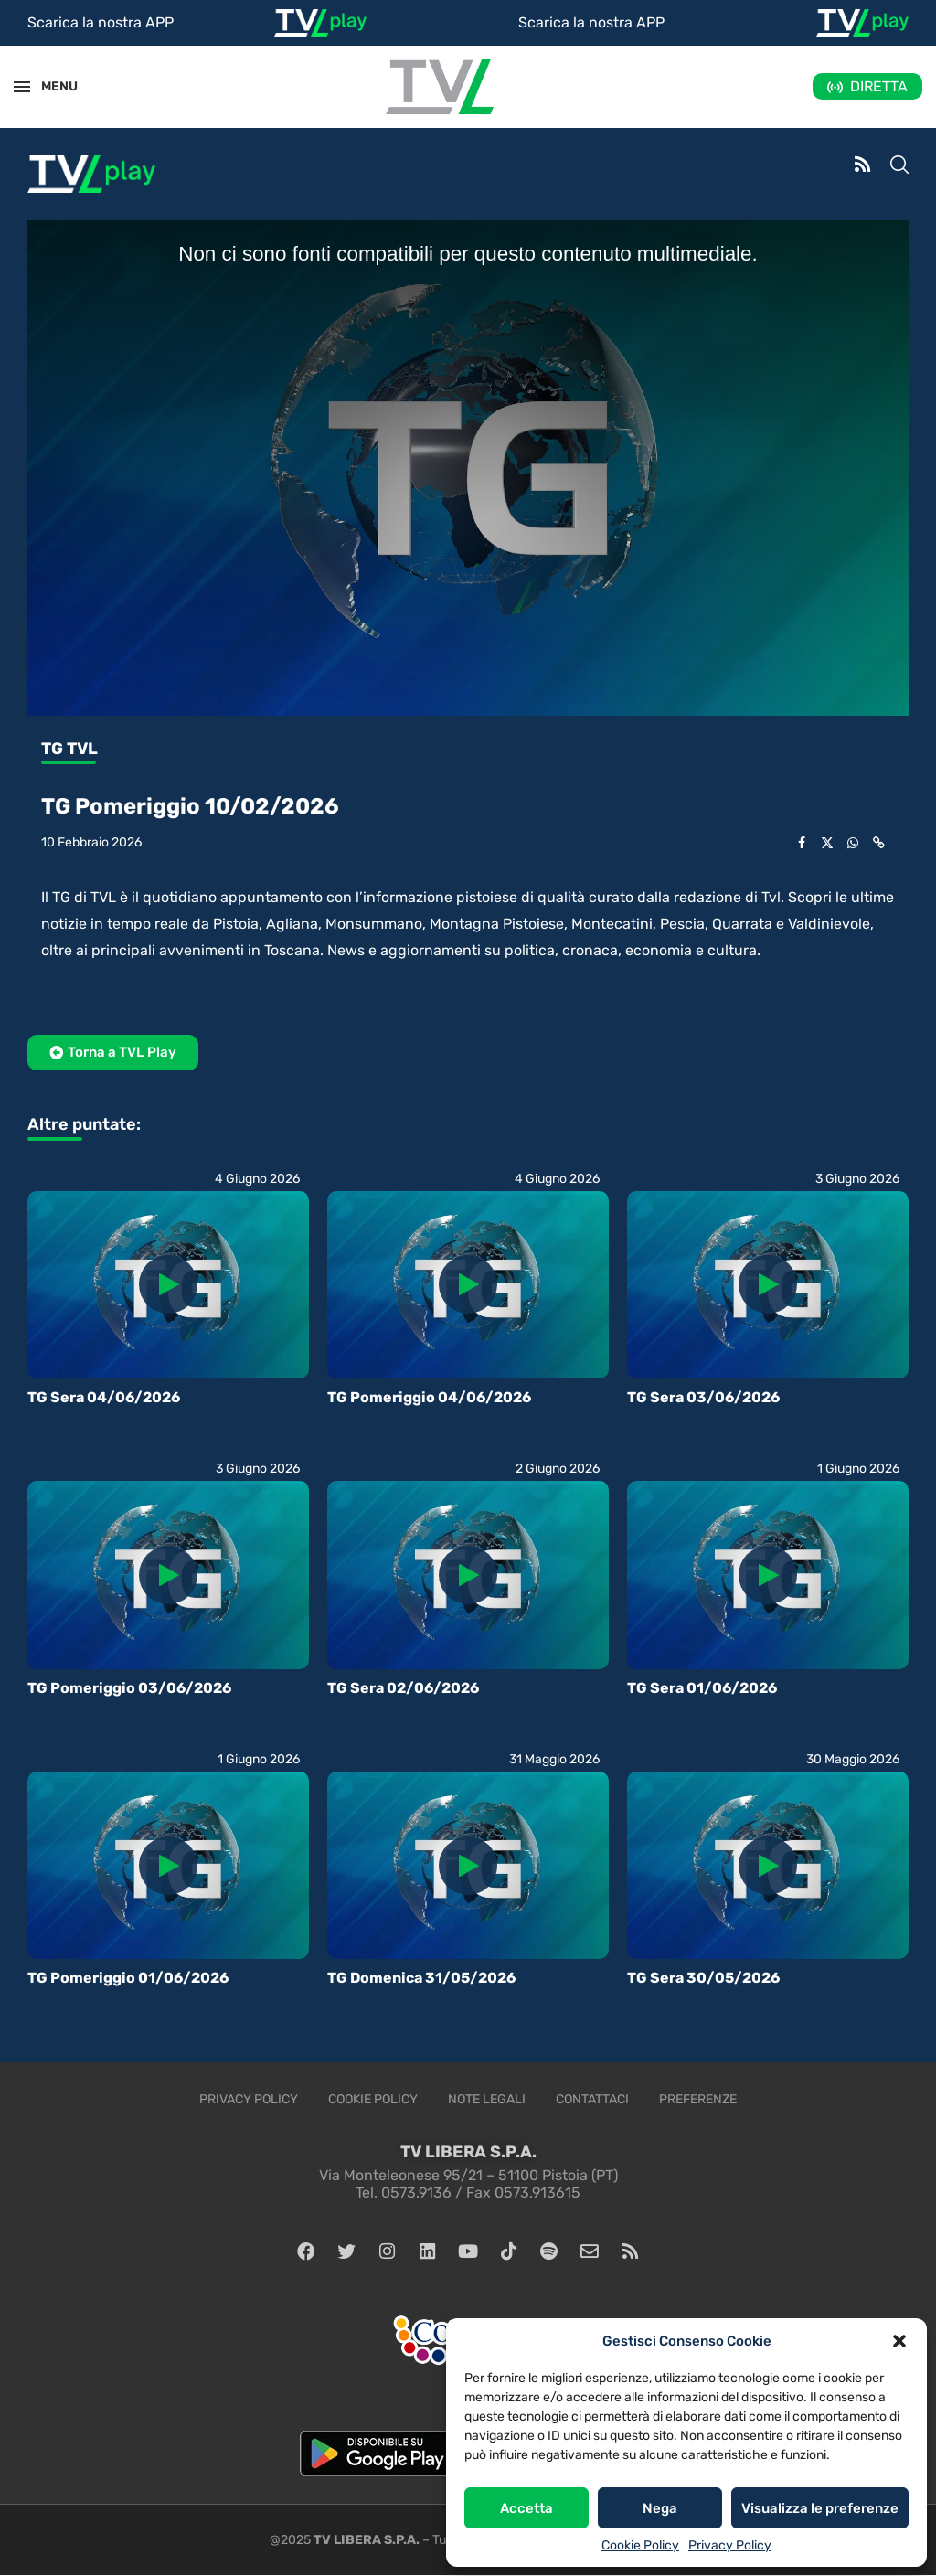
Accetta (526, 2508)
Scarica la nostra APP (100, 22)
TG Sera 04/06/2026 (103, 1397)
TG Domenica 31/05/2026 (421, 1977)
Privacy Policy (729, 2545)
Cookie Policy (640, 2545)
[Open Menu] (22, 87)
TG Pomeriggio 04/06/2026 (429, 1397)
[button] (899, 2341)
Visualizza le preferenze (820, 2508)
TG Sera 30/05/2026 (703, 1977)
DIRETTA (879, 86)
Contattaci (592, 2099)
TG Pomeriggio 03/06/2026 (129, 1688)
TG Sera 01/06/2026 (702, 1688)
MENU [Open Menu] (49, 86)
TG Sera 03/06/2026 (703, 1397)
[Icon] (168, 1284)
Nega (660, 2508)
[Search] (899, 166)
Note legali (487, 2099)
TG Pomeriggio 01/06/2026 (128, 1977)
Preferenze (698, 2099)
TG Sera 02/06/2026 (403, 1688)
